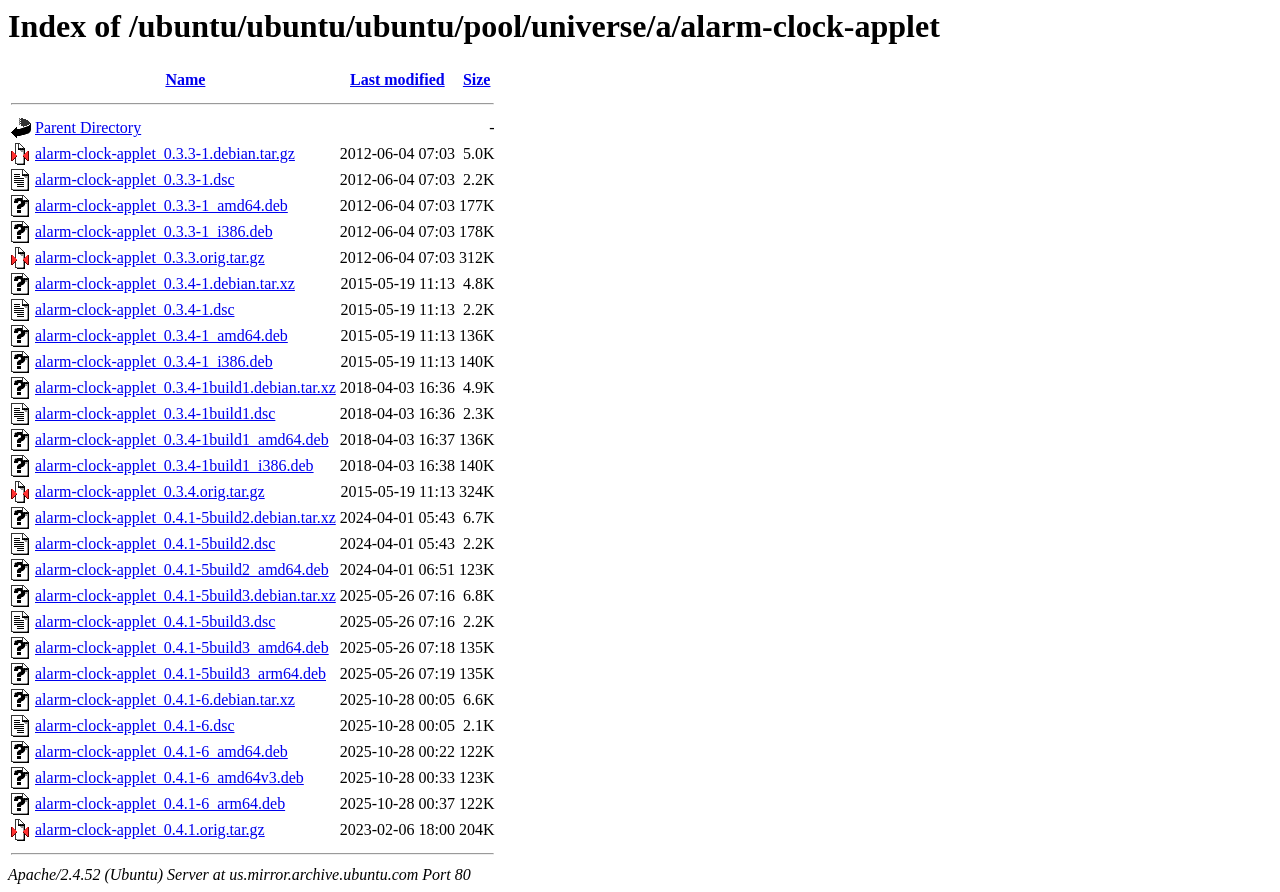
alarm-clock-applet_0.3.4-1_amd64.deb (161, 335)
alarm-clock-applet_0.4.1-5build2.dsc (155, 543)
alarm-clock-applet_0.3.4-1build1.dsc (155, 413)
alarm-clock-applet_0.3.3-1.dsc (134, 179)
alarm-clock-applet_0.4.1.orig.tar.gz (150, 829)
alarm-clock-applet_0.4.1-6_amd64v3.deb (169, 777)
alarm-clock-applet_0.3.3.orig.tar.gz (150, 257)
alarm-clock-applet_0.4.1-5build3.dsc (155, 621)
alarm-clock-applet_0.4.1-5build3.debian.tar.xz (185, 595)
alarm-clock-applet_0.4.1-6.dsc (134, 725)
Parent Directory (88, 127)
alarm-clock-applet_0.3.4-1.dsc (134, 309)
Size (477, 79)
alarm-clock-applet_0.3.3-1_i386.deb (154, 231)
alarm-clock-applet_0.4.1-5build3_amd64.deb (182, 647)
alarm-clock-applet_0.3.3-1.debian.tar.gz (165, 153)
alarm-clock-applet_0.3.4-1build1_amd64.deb (182, 439)
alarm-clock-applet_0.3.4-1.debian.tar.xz (165, 283)
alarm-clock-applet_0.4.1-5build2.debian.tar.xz (185, 517)
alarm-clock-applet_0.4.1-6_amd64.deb (161, 751)
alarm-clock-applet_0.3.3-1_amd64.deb (161, 205)
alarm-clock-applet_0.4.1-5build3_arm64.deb (180, 673)
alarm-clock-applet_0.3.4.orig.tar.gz (150, 491)
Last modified (397, 79)
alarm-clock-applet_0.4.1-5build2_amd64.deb (182, 569)
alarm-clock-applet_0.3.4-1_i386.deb (154, 361)
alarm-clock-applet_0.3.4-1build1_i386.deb (174, 465)
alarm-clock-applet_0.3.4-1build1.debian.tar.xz (185, 387)
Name (185, 79)
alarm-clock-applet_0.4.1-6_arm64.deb (160, 803)
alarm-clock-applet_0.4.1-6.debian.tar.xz (165, 699)
